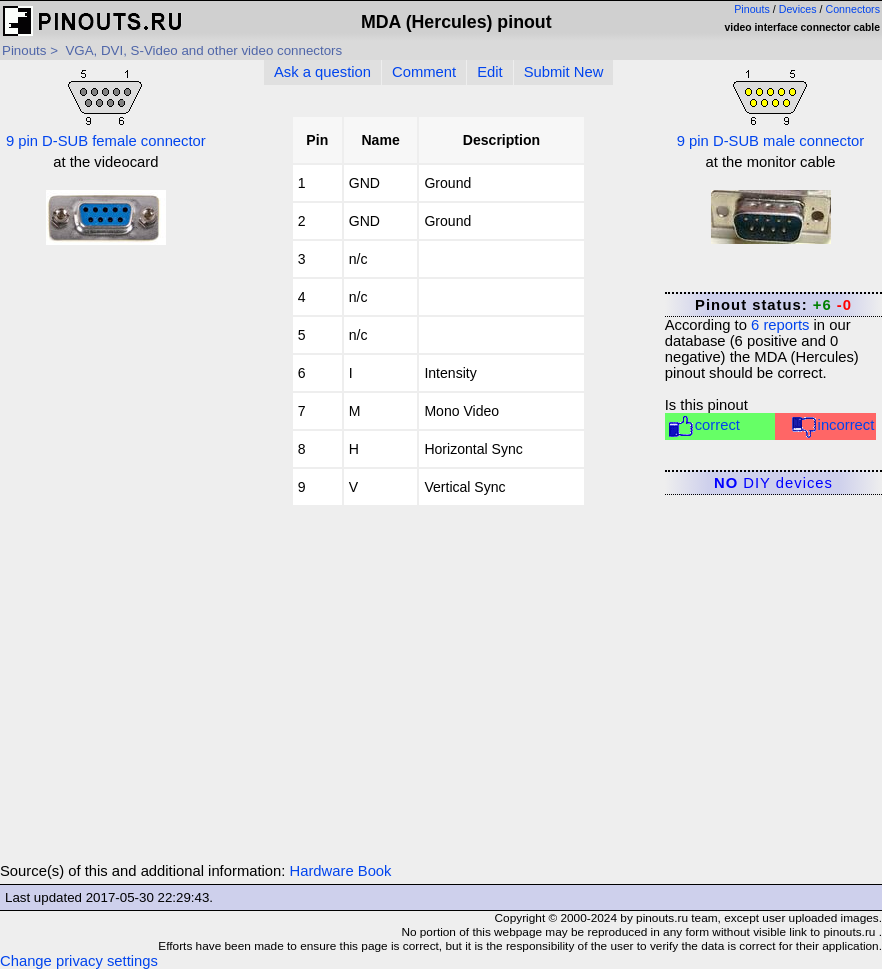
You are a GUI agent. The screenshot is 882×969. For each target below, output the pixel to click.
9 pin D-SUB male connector (771, 107)
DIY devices (773, 483)
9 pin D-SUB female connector (106, 107)
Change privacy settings (79, 961)
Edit (490, 72)
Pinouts (752, 9)
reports (780, 325)
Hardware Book (341, 871)
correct (703, 426)
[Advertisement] (106, 563)
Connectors (853, 9)
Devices (798, 9)
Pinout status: (773, 305)
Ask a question (322, 72)
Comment (424, 72)
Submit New (564, 72)
